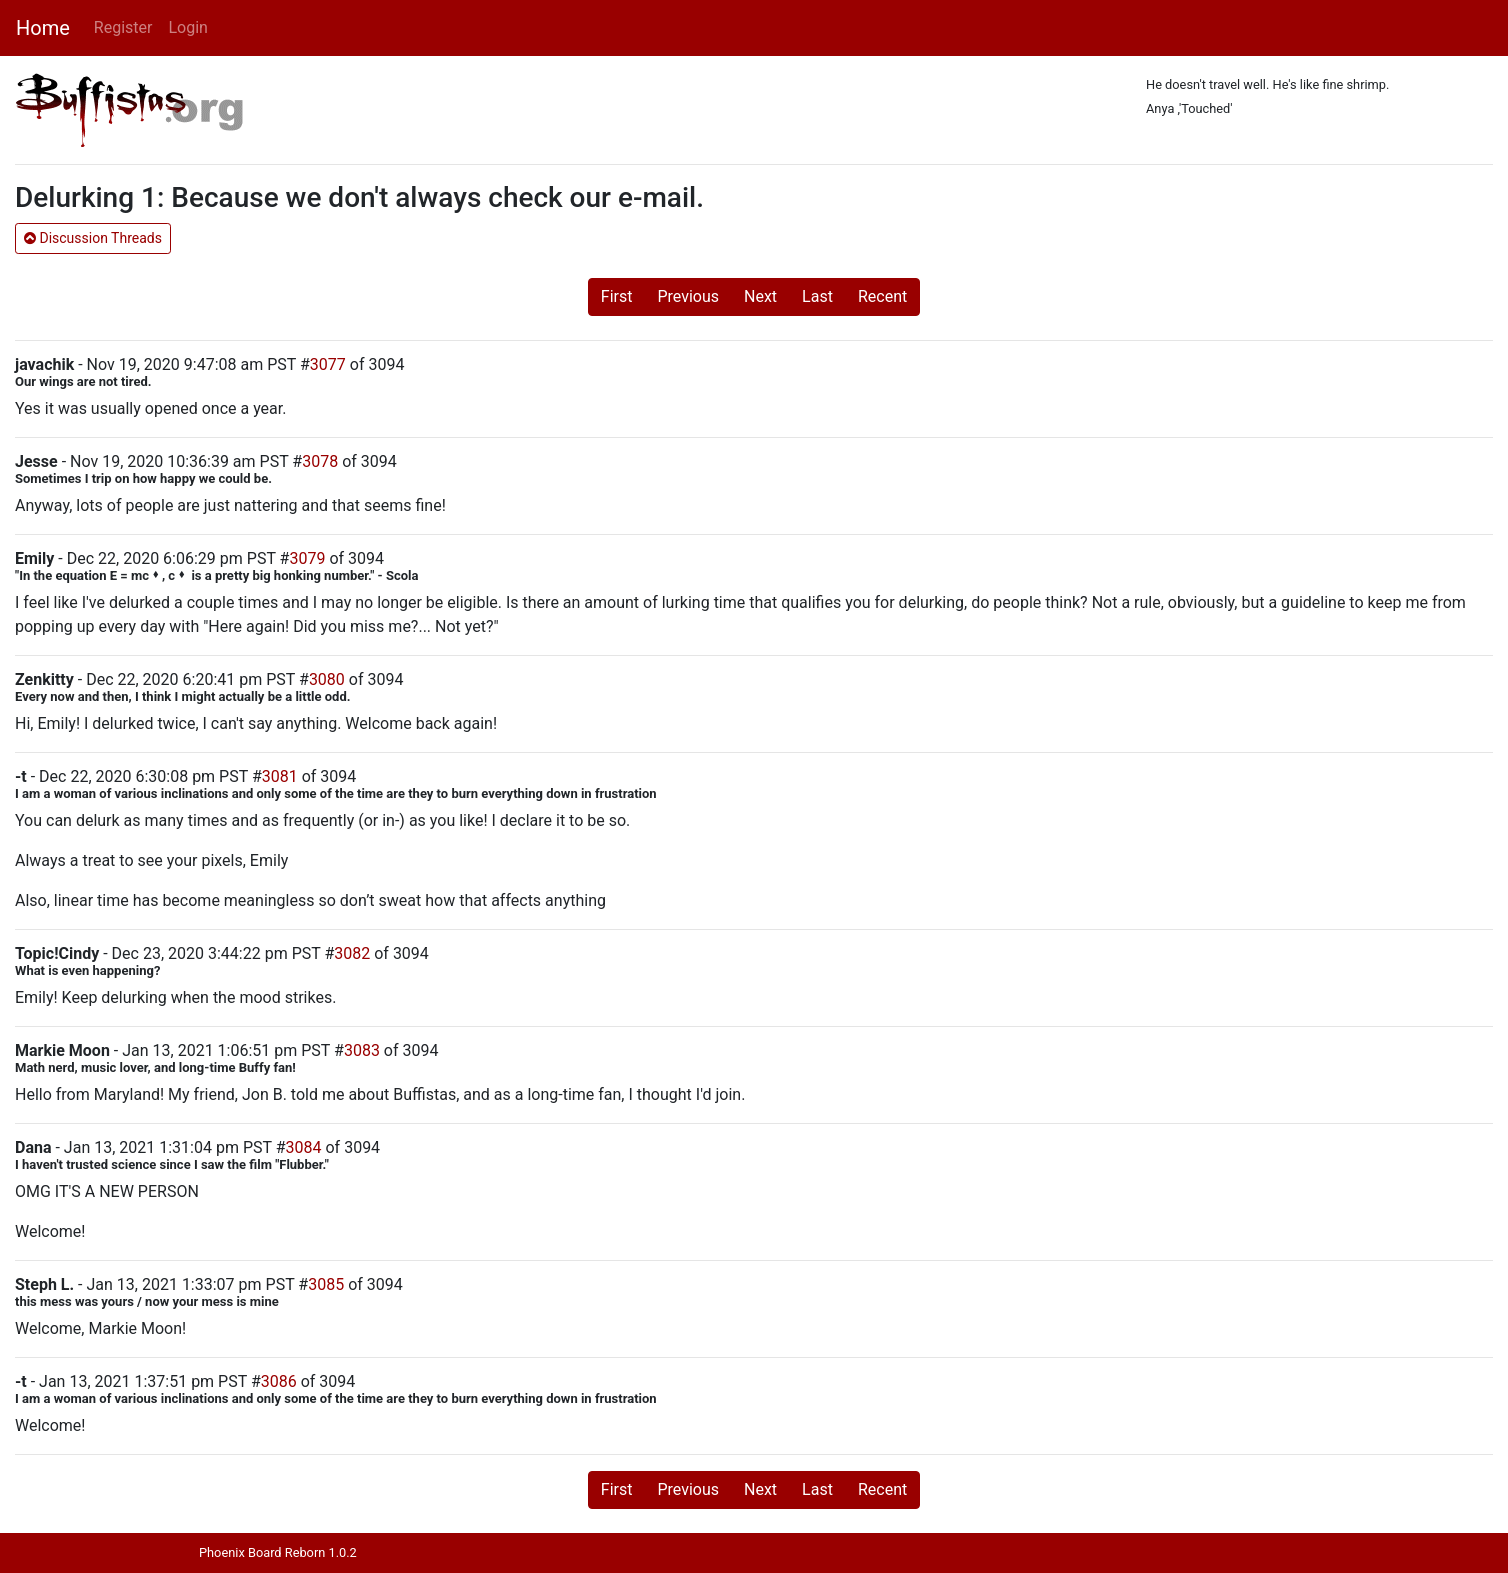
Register (123, 27)
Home (43, 28)
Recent (882, 296)
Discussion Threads (93, 238)
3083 (362, 1050)
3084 (304, 1147)
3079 (307, 558)
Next (760, 296)
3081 (280, 776)
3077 (328, 364)
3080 (327, 679)
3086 (279, 1381)
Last (817, 296)
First (617, 296)
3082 (352, 953)
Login (187, 27)
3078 (320, 461)
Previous (688, 296)
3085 (326, 1284)
